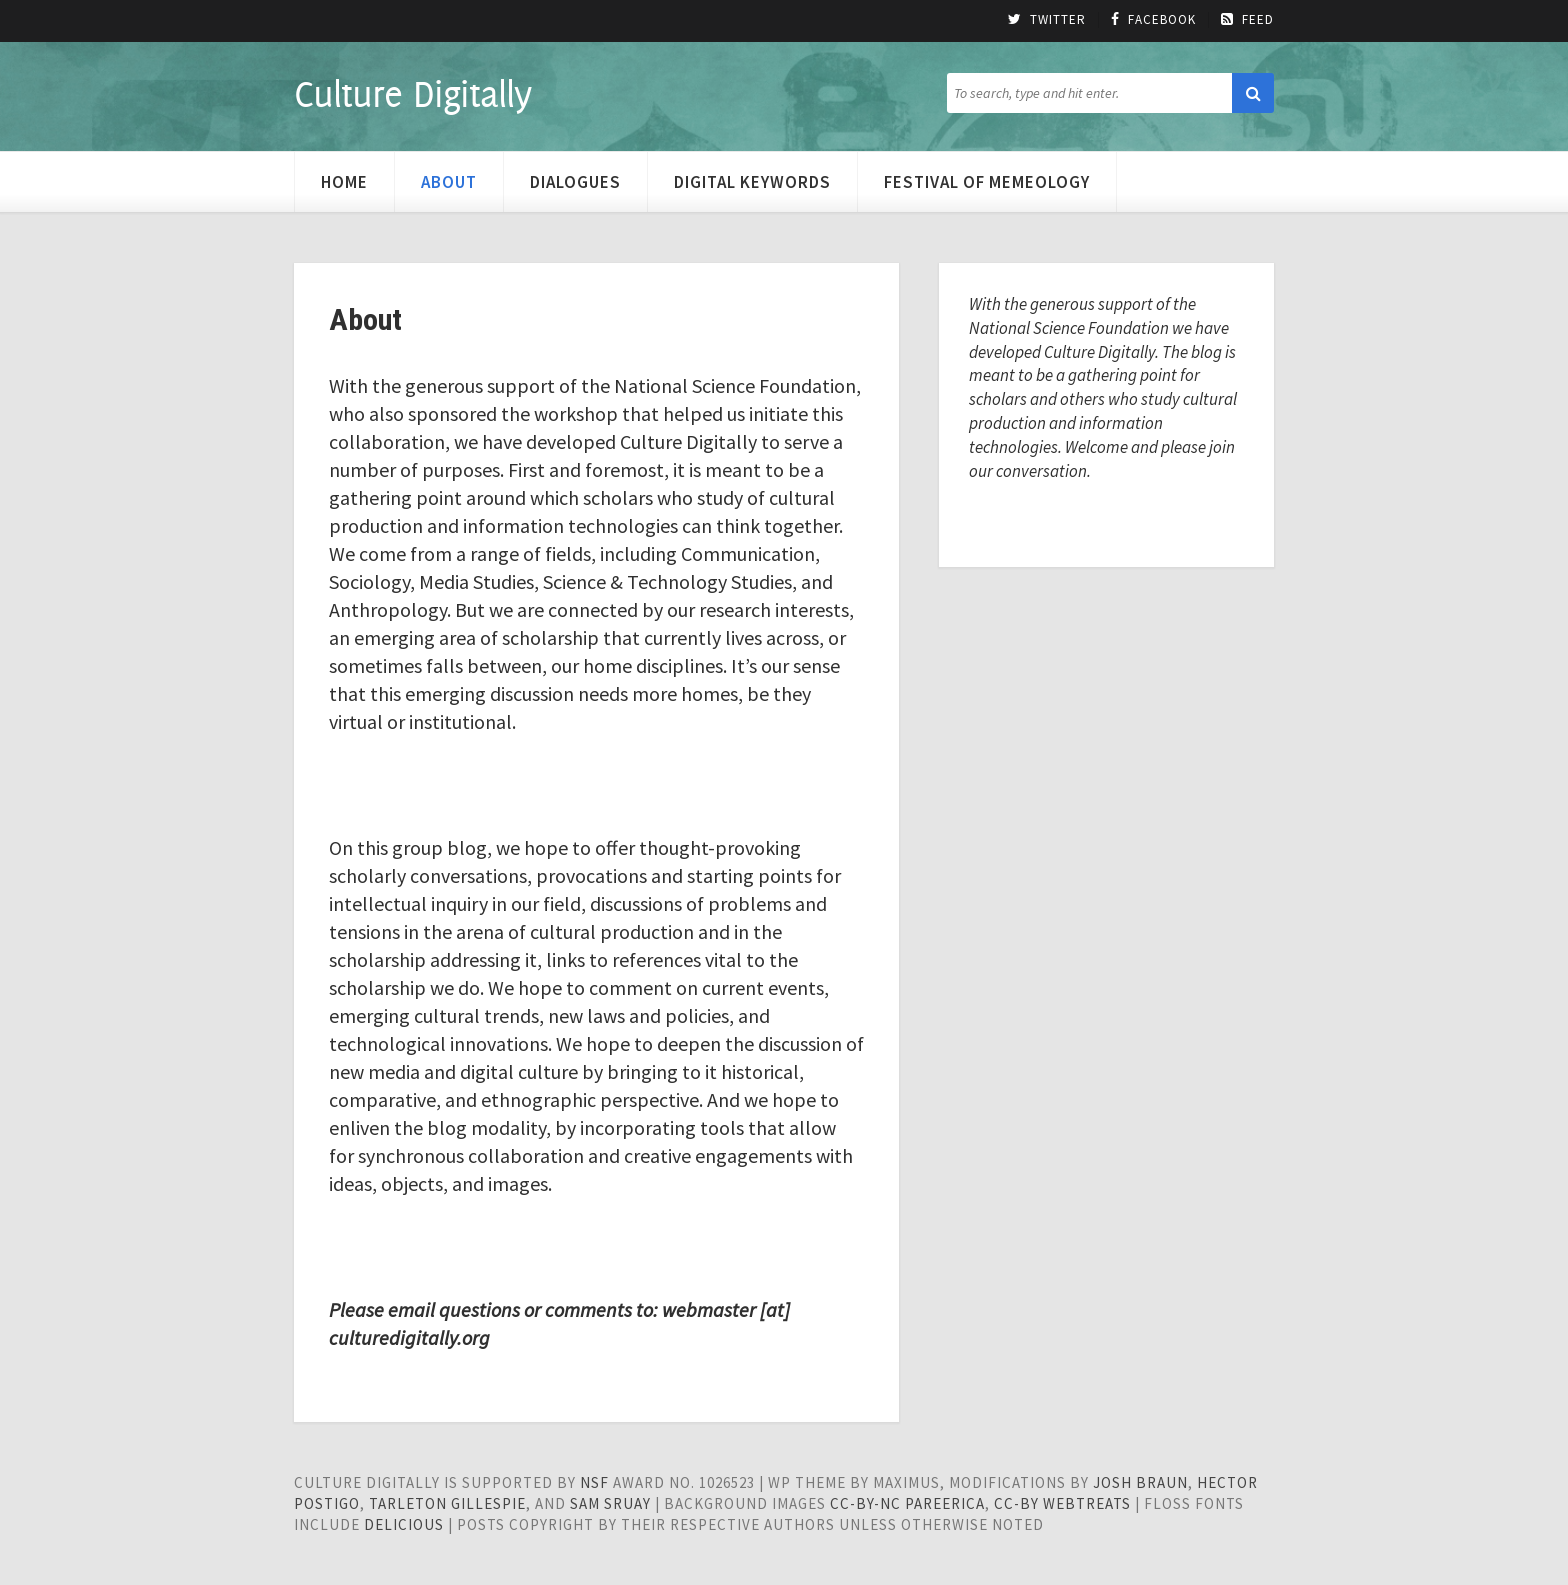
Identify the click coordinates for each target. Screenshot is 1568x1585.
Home (344, 182)
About (449, 182)
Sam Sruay (610, 1503)
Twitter (1047, 20)
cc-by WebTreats (1062, 1503)
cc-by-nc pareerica (907, 1503)
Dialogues (575, 182)
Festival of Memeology (987, 182)
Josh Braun (1140, 1482)
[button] (1253, 93)
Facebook (1153, 20)
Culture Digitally (412, 93)
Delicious (404, 1524)
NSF (594, 1482)
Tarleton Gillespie (447, 1503)
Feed (1247, 20)
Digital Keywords (752, 182)
